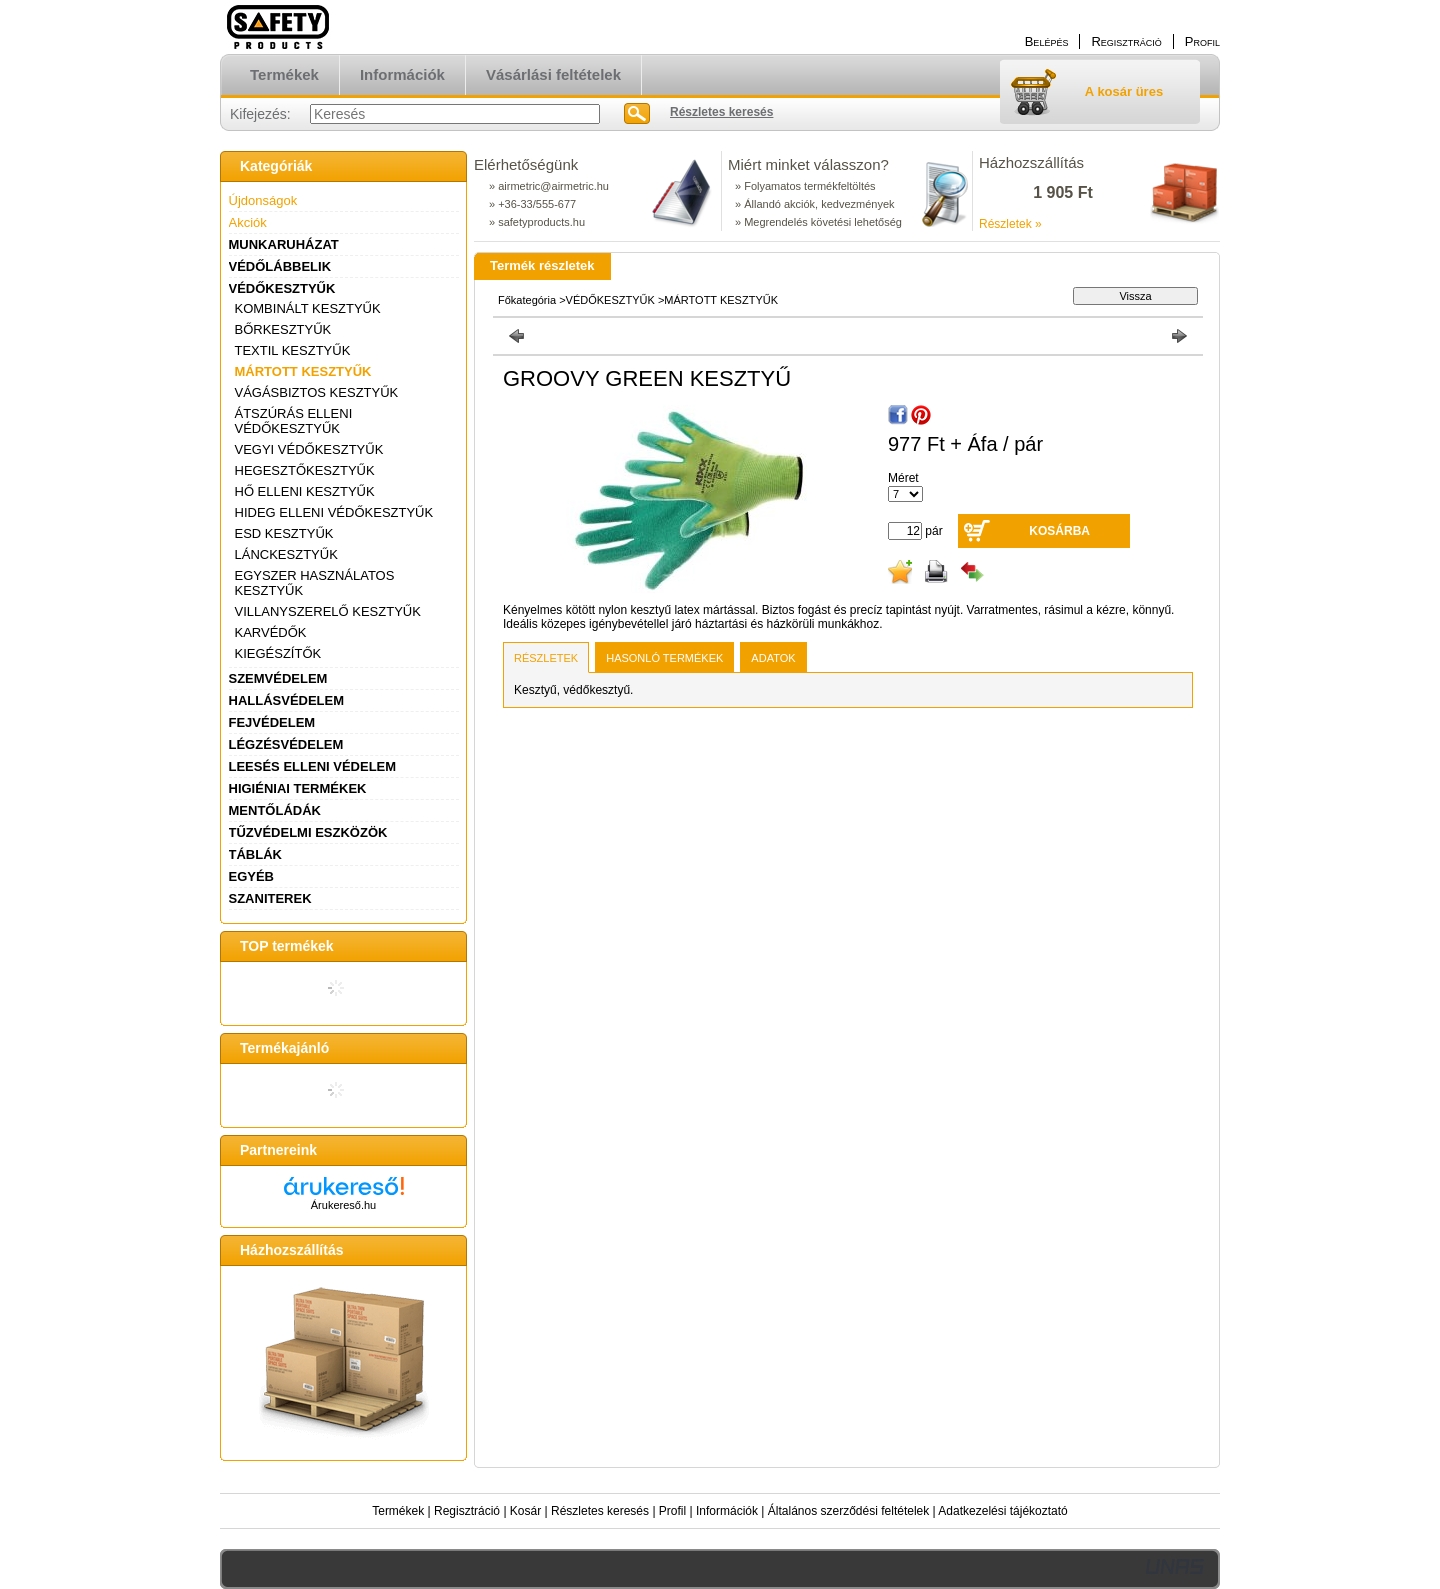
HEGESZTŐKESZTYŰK (305, 470)
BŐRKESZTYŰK (283, 329)
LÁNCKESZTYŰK (286, 554)
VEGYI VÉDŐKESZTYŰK (309, 449)
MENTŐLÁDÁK (275, 810)
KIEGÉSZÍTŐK (278, 653)
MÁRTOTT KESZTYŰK (303, 371)
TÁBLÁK (255, 854)
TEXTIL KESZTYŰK (293, 350)
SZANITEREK (270, 898)
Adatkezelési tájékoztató (1002, 1511)
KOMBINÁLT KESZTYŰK (308, 308)
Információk (727, 1511)
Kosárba (1059, 531)
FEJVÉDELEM (272, 722)
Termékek (398, 1511)
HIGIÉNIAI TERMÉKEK (298, 788)
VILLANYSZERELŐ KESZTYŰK (328, 611)
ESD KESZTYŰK (284, 533)
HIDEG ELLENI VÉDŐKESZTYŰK (334, 512)
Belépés (1047, 41)
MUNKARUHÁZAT (284, 244)
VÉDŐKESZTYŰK (282, 288)
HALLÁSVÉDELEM (287, 700)
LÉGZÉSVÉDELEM (286, 744)
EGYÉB (252, 876)
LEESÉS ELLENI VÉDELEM (313, 766)
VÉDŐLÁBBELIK (280, 266)
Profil (672, 1511)
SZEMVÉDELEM (278, 678)
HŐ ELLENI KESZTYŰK (305, 491)
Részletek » (1010, 224)
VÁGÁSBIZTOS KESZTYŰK (317, 392)
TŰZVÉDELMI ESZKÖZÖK (308, 832)
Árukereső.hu (343, 1205)
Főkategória (527, 300)
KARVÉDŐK (271, 632)
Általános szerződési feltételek (848, 1511)
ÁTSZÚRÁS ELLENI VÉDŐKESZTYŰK (294, 421)
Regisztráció (467, 1511)
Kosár (525, 1511)
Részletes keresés (600, 1511)
